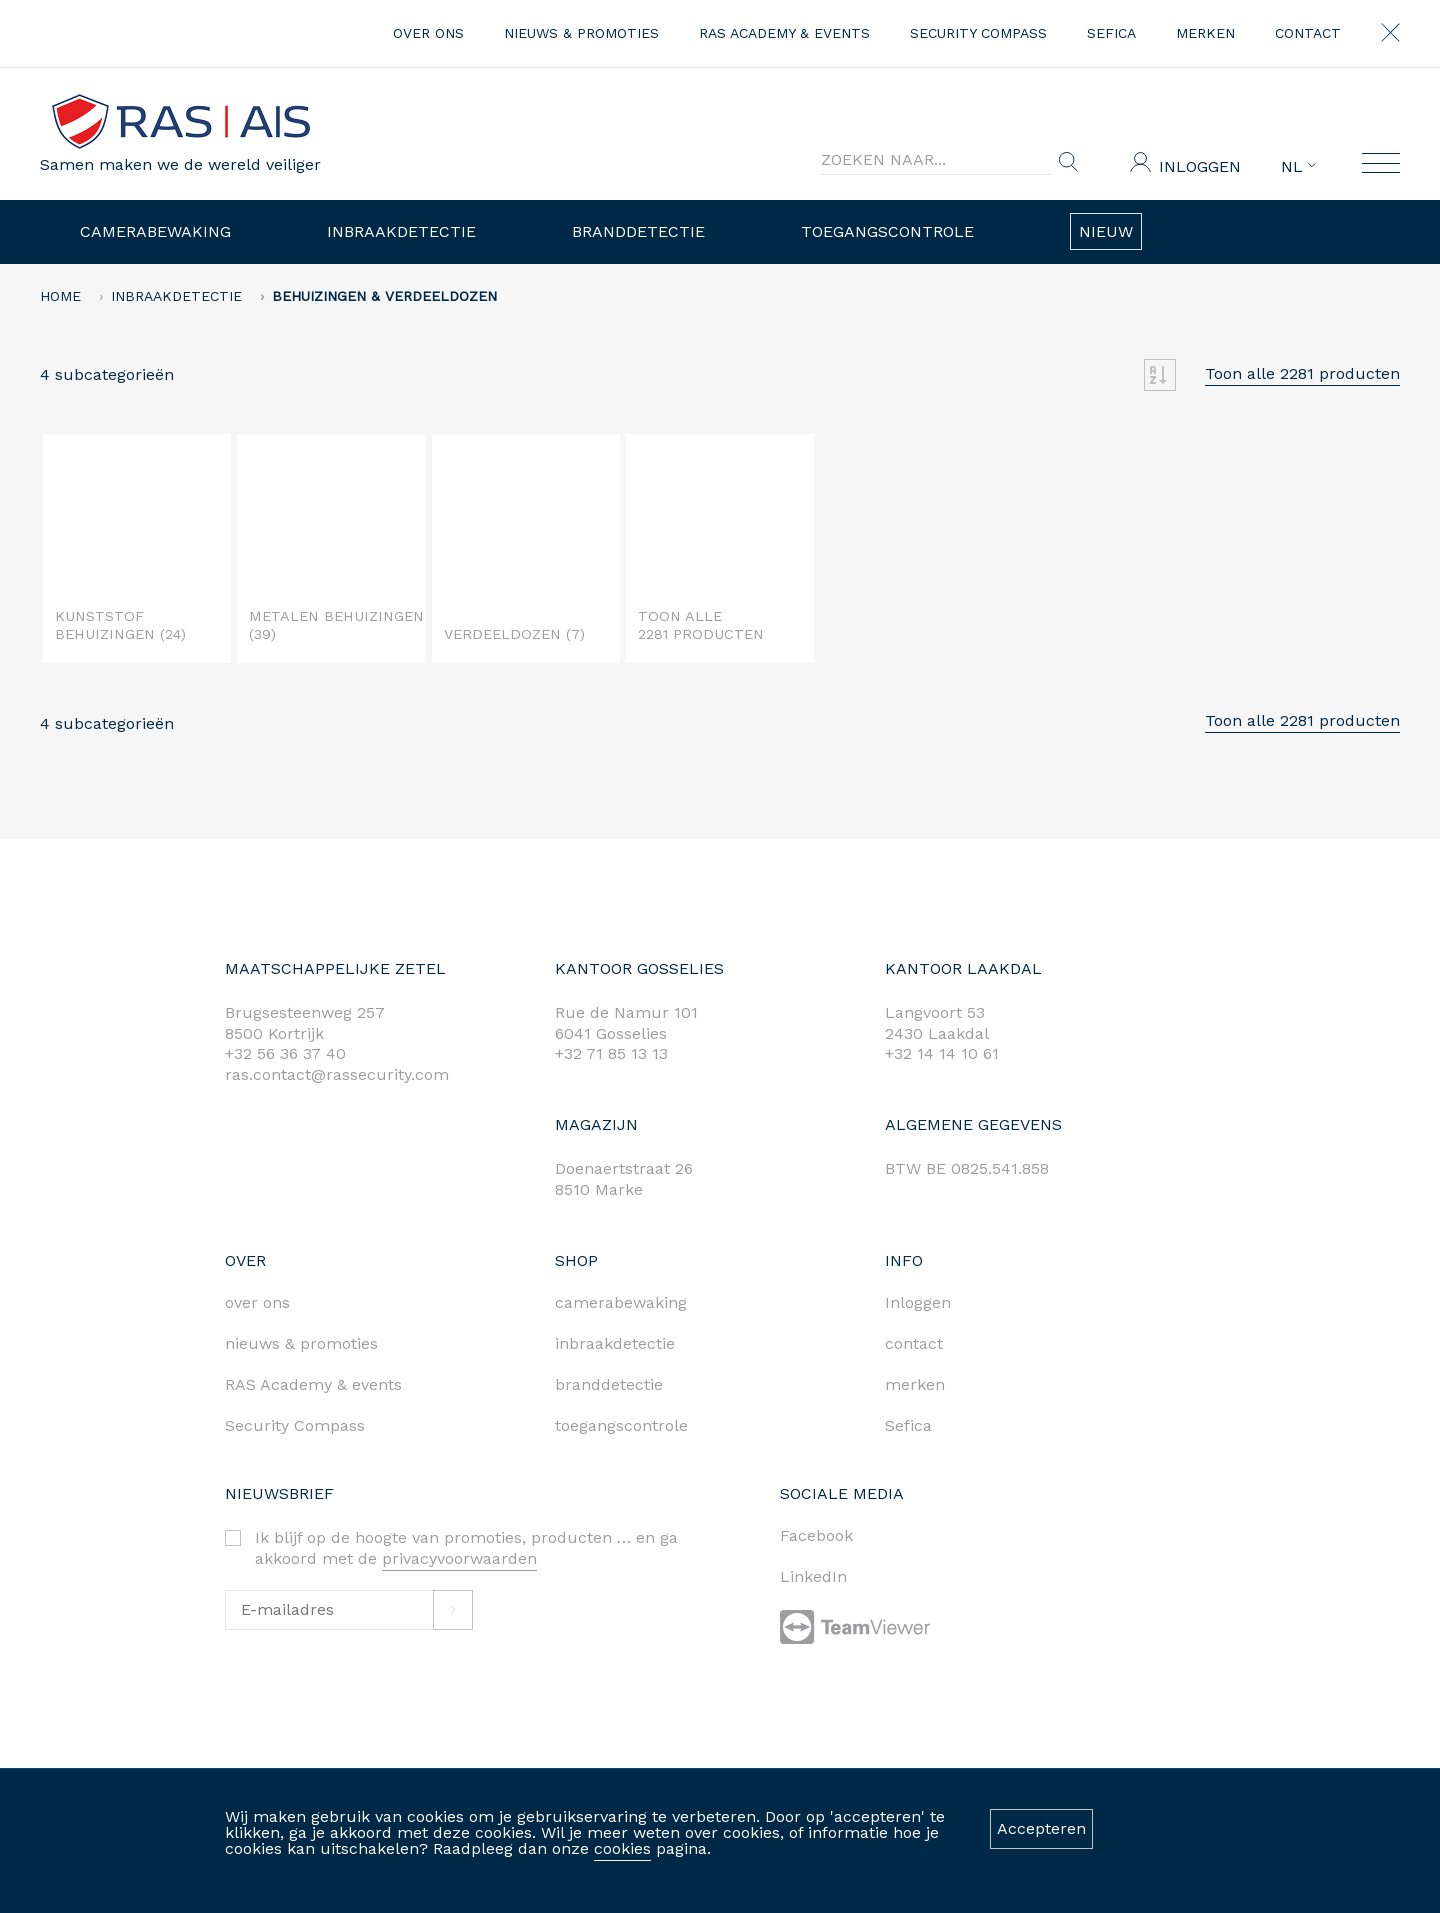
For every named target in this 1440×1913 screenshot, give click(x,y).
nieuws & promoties (581, 33)
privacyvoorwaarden (459, 1558)
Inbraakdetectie (401, 231)
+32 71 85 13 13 (611, 1053)
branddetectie (609, 1384)
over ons (428, 33)
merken (1205, 33)
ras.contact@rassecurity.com (337, 1074)
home (60, 296)
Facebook (816, 1535)
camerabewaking (621, 1302)
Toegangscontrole (887, 231)
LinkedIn (813, 1576)
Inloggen (1200, 166)
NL (1298, 167)
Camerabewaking (155, 231)
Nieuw (1106, 231)
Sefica (1111, 33)
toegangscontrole (621, 1425)
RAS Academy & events (784, 33)
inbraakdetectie (615, 1343)
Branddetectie (638, 231)
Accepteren (1041, 1828)
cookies (622, 1848)
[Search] (936, 160)
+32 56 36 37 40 (285, 1053)
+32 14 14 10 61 (942, 1053)
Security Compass (978, 33)
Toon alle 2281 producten (1302, 373)
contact (1308, 33)
